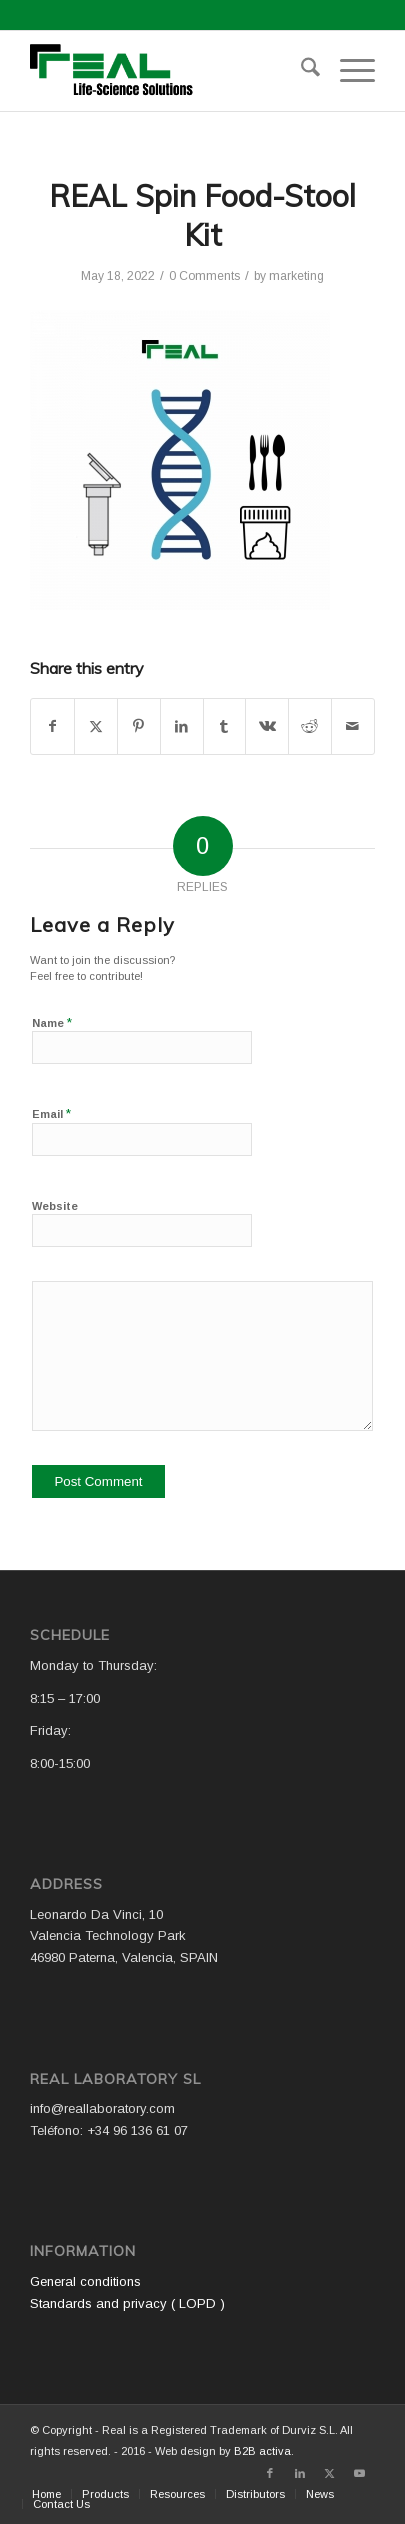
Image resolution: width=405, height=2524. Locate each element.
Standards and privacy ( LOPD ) (127, 2303)
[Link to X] (330, 2473)
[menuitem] (300, 71)
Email (51, 1113)
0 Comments (204, 276)
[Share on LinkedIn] (182, 726)
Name (52, 1022)
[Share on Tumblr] (225, 726)
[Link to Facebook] (270, 2473)
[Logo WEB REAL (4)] (167, 71)
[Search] (300, 71)
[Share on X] (96, 726)
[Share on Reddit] (310, 726)
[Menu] (347, 71)
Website (55, 1206)
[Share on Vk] (267, 726)
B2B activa (262, 2451)
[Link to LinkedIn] (300, 2473)
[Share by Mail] (353, 726)
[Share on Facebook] (52, 726)
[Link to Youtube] (360, 2473)
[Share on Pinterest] (139, 726)
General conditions (85, 2281)
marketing (296, 276)
